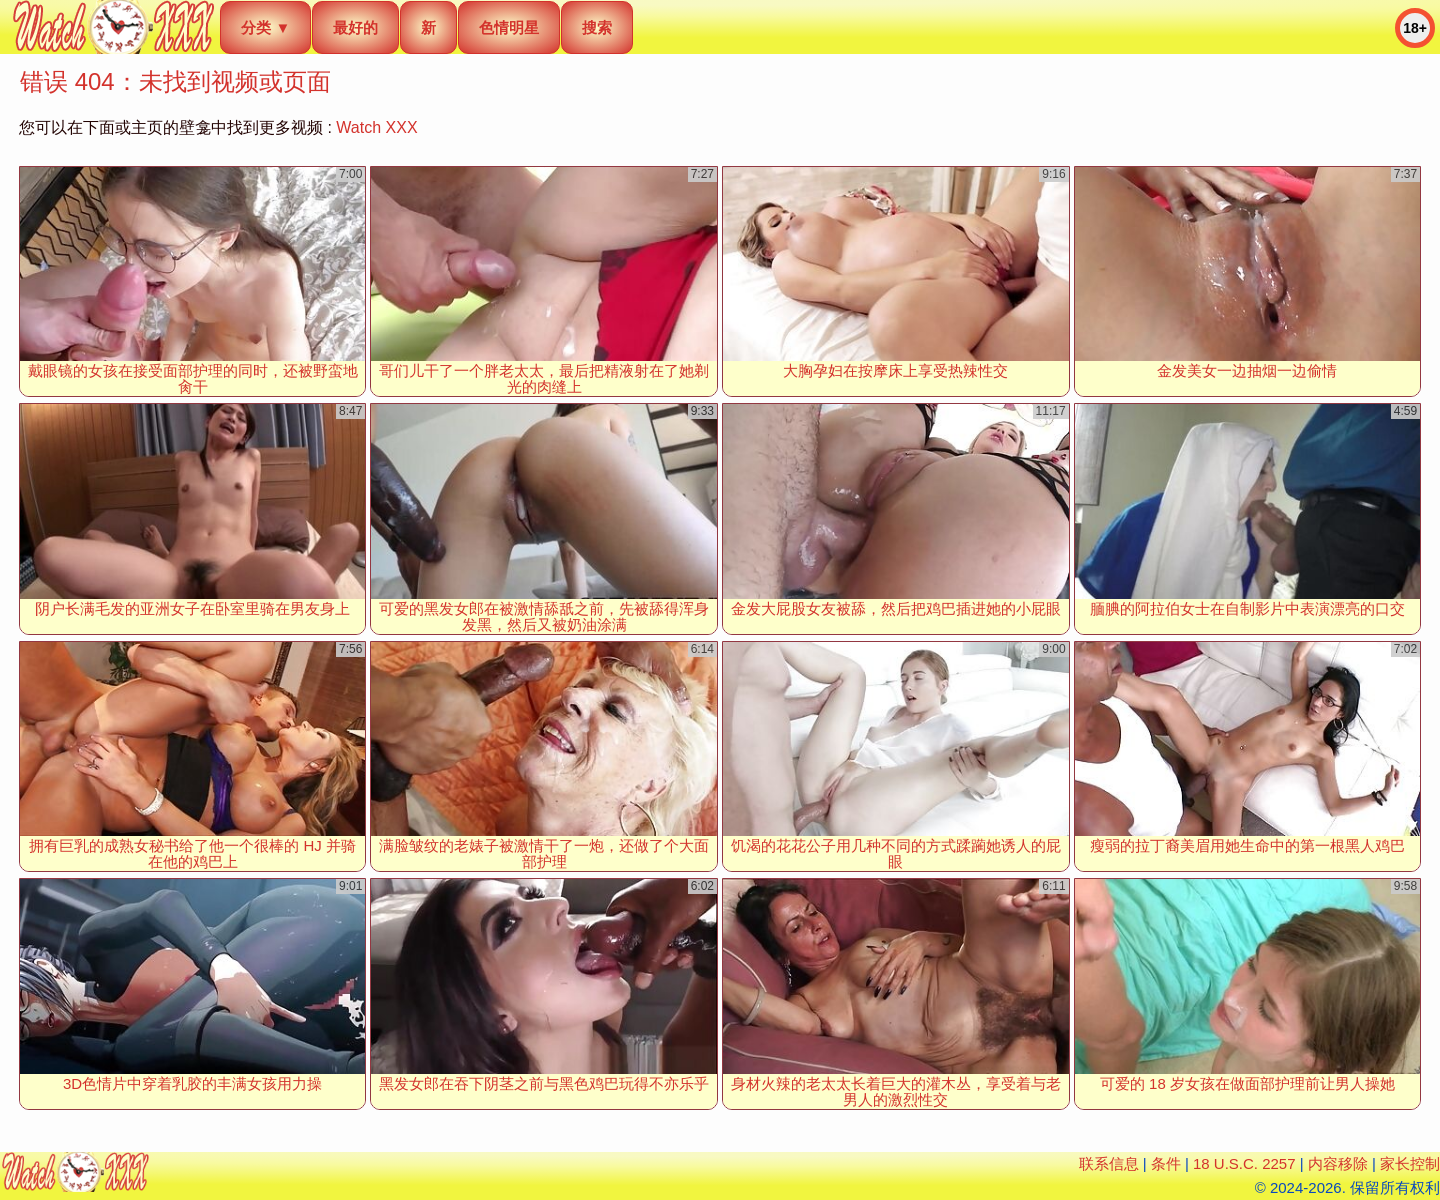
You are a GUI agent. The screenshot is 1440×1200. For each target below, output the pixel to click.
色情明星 (509, 27)
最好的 (355, 27)
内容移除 (1338, 1163)
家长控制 (1410, 1163)
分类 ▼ (265, 27)
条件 (1166, 1163)
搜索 (597, 27)
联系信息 (1109, 1163)
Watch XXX (376, 127)
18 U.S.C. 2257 (1244, 1163)
